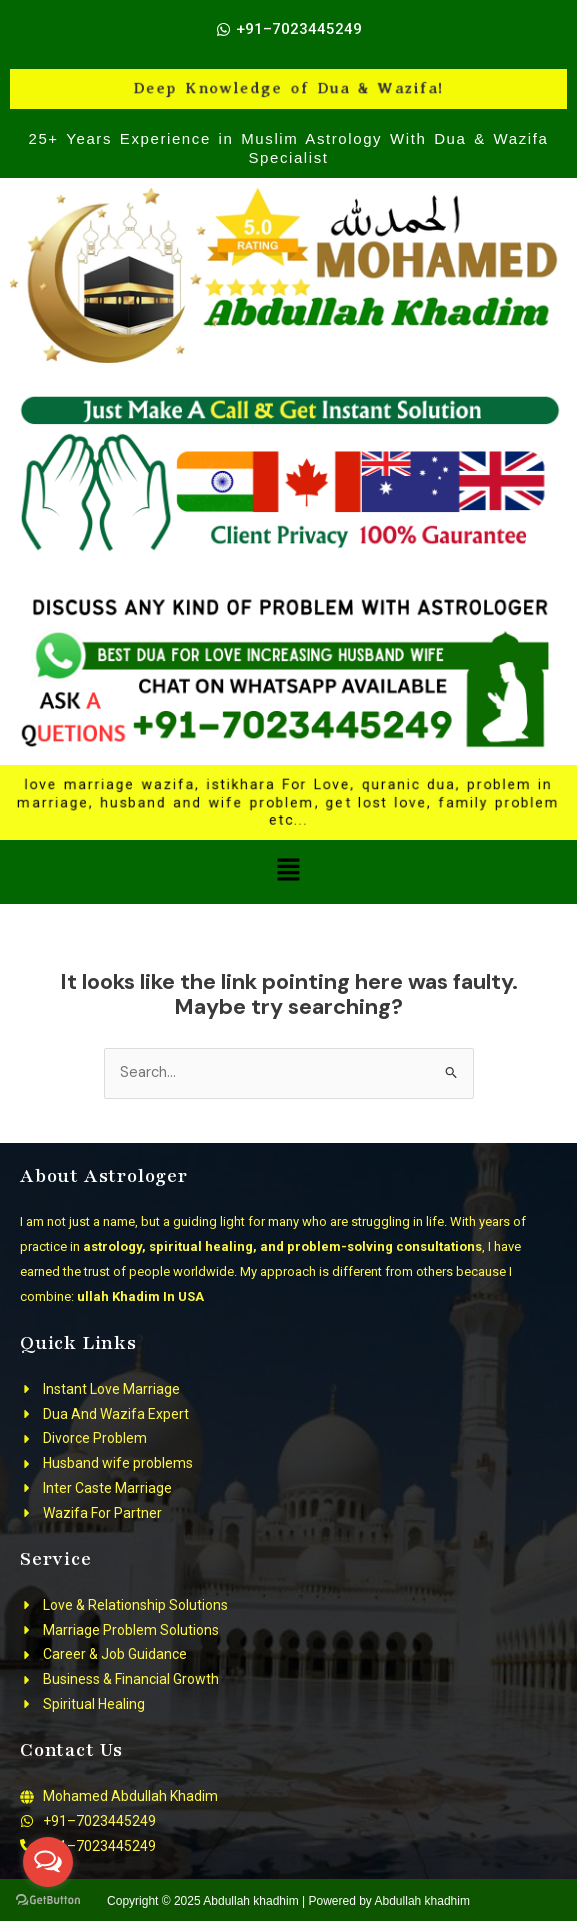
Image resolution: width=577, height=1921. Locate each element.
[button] (288, 872)
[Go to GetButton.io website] (48, 1900)
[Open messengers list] (48, 1862)
